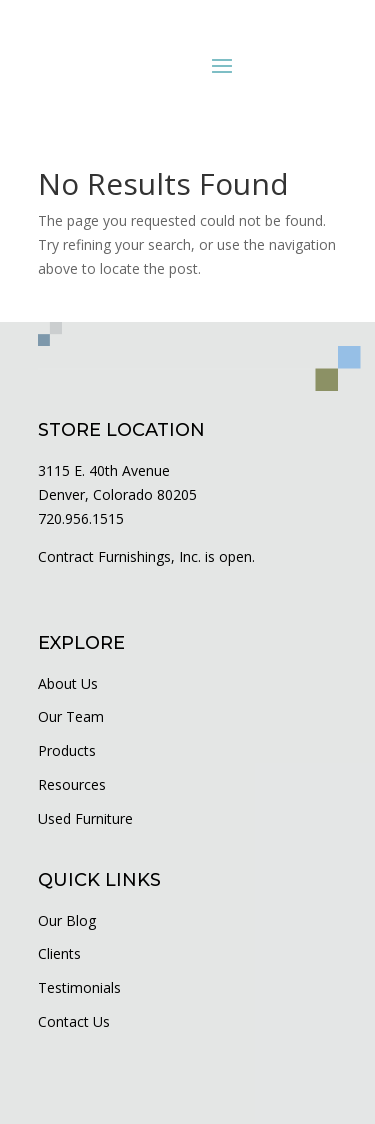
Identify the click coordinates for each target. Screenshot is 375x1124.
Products (67, 750)
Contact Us (74, 1021)
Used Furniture (85, 818)
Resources (72, 784)
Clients (59, 953)
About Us (68, 683)
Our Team (71, 716)
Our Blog (67, 920)
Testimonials (79, 987)
